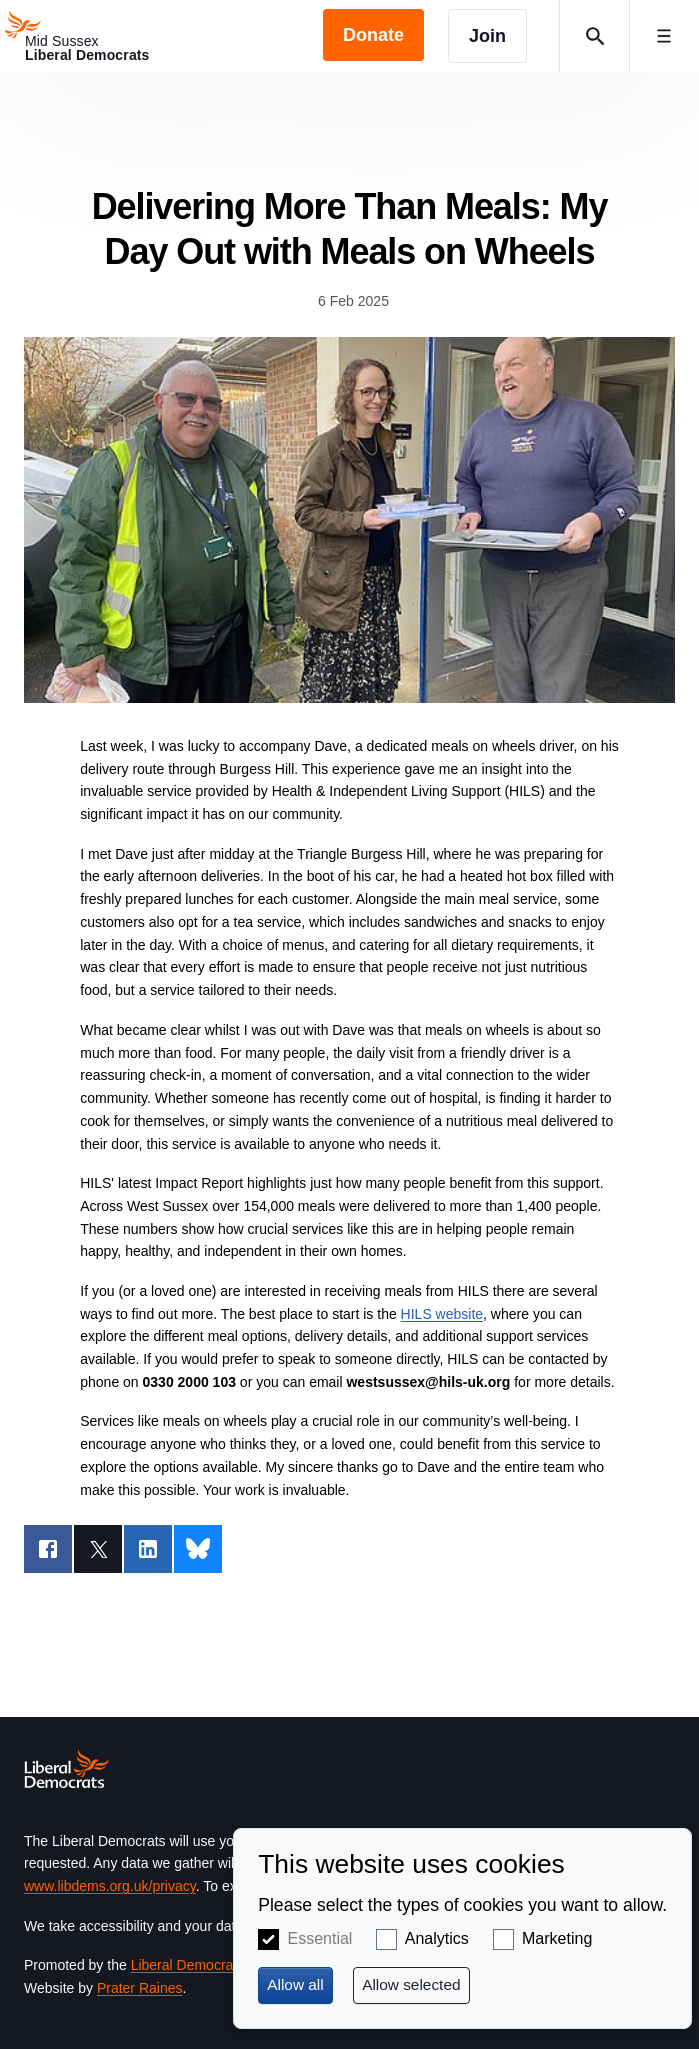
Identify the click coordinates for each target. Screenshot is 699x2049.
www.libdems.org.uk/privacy (110, 1886)
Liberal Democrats (188, 1965)
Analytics (437, 1938)
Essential (319, 1938)
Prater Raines (140, 1988)
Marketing (557, 1938)
